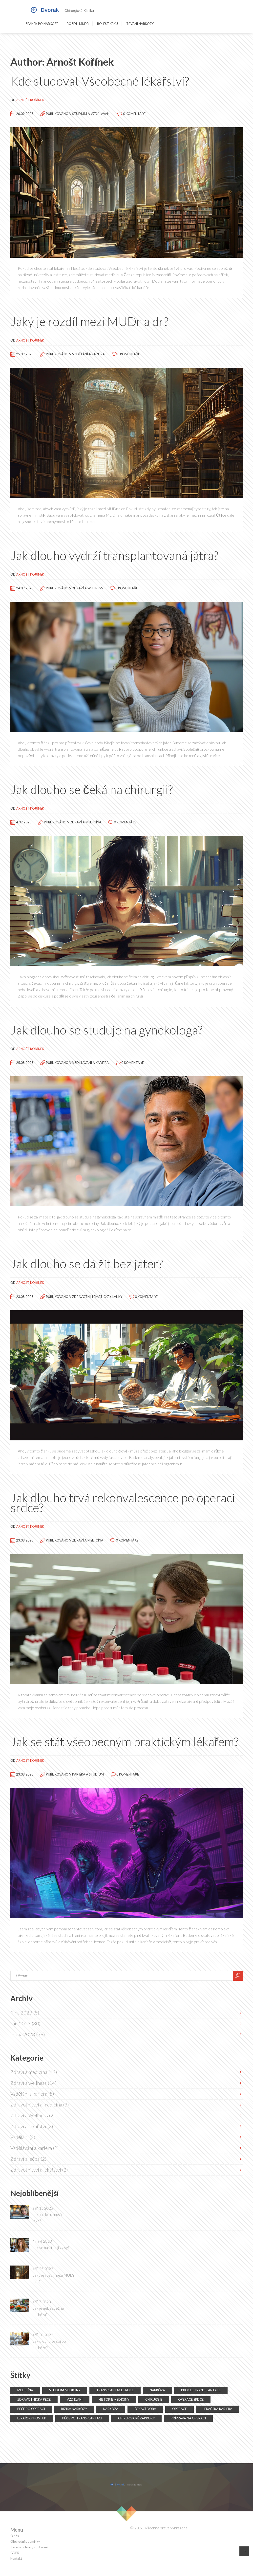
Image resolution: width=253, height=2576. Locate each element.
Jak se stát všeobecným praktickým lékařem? (126, 1743)
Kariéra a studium (88, 1776)
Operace (179, 2411)
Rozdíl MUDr (78, 24)
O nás (14, 2538)
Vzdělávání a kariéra (90, 1064)
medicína (25, 2392)
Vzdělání (22, 2139)
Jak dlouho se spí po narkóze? (49, 2346)
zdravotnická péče (34, 2401)
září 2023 (25, 2025)
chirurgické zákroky (136, 2420)
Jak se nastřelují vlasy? (51, 2249)
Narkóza (110, 2411)
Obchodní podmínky (25, 2543)
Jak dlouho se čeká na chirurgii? (92, 790)
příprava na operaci (188, 2420)
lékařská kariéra (217, 2411)
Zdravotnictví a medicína (39, 2106)
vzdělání (75, 2401)
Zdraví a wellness (87, 589)
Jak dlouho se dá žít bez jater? (87, 1265)
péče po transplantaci (82, 2420)
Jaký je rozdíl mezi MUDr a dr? (89, 322)
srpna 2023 (27, 2036)
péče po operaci (31, 2411)
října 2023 (24, 2014)
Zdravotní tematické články (97, 1298)
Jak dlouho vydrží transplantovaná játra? (115, 556)
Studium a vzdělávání (91, 114)
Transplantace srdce (115, 2392)
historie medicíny (114, 2401)
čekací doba (145, 2411)
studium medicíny (64, 2392)
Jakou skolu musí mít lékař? (50, 2219)
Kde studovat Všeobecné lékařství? (100, 81)
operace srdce (191, 2401)
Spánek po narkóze (42, 24)
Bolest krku (107, 24)
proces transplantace (201, 2392)
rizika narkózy (74, 2411)
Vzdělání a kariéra (88, 354)
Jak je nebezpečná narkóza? (48, 2313)
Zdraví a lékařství (31, 2128)
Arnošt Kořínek (30, 100)
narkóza (157, 2392)
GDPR (14, 2555)
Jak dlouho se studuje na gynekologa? (107, 1031)
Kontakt (16, 2560)
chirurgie (153, 2401)
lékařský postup (31, 2420)
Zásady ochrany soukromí (29, 2549)
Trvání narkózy (140, 24)
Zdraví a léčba (28, 2160)
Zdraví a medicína (85, 823)
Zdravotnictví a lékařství (39, 2171)
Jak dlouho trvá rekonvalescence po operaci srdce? (123, 1504)
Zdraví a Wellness (32, 2117)
